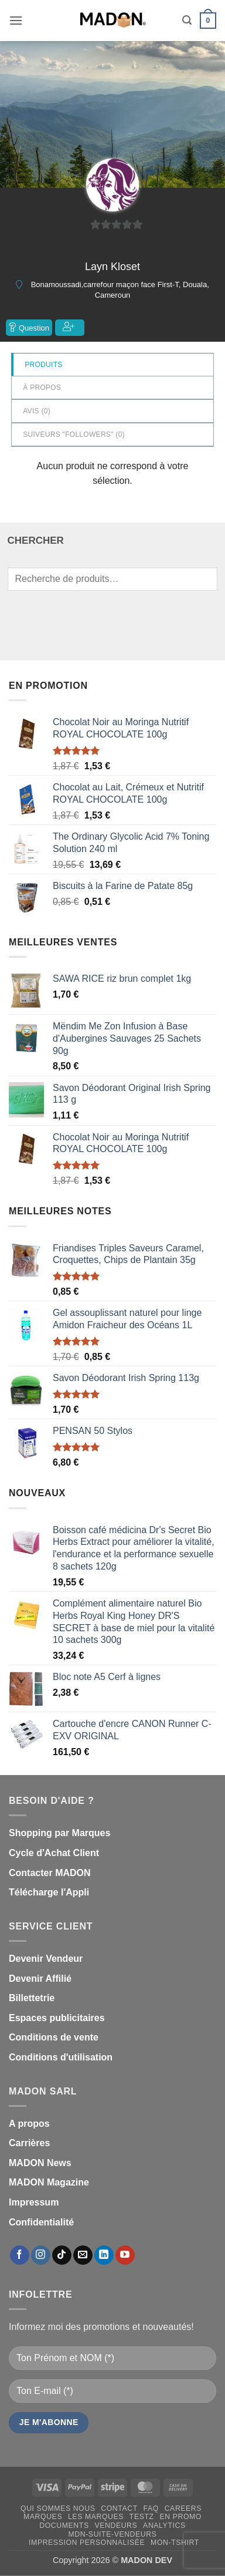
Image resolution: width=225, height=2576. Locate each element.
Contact (119, 2508)
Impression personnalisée (87, 2542)
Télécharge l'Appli (49, 1892)
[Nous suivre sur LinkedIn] (104, 2255)
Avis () (36, 411)
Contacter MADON (50, 1873)
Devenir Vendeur (46, 1959)
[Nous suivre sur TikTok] (61, 2255)
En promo (180, 2517)
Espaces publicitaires (57, 2018)
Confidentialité (41, 2222)
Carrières (29, 2143)
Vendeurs (115, 2525)
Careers (183, 2508)
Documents (63, 2525)
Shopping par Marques (59, 1833)
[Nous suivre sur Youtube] (125, 2255)
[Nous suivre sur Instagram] (40, 2255)
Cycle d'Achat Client (54, 1853)
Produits (43, 365)
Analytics (164, 2525)
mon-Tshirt (175, 2542)
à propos (42, 387)
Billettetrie (31, 1998)
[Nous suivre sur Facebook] (19, 2255)
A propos (29, 2124)
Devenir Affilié (40, 1979)
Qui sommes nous (58, 2508)
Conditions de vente (53, 2037)
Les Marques (96, 2517)
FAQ (151, 2508)
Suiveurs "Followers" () (74, 434)
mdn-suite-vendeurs (112, 2534)
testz (141, 2517)
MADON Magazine (49, 2182)
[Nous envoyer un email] (83, 2255)
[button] (16, 20)
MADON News (40, 2163)
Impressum (34, 2202)
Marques (42, 2517)
